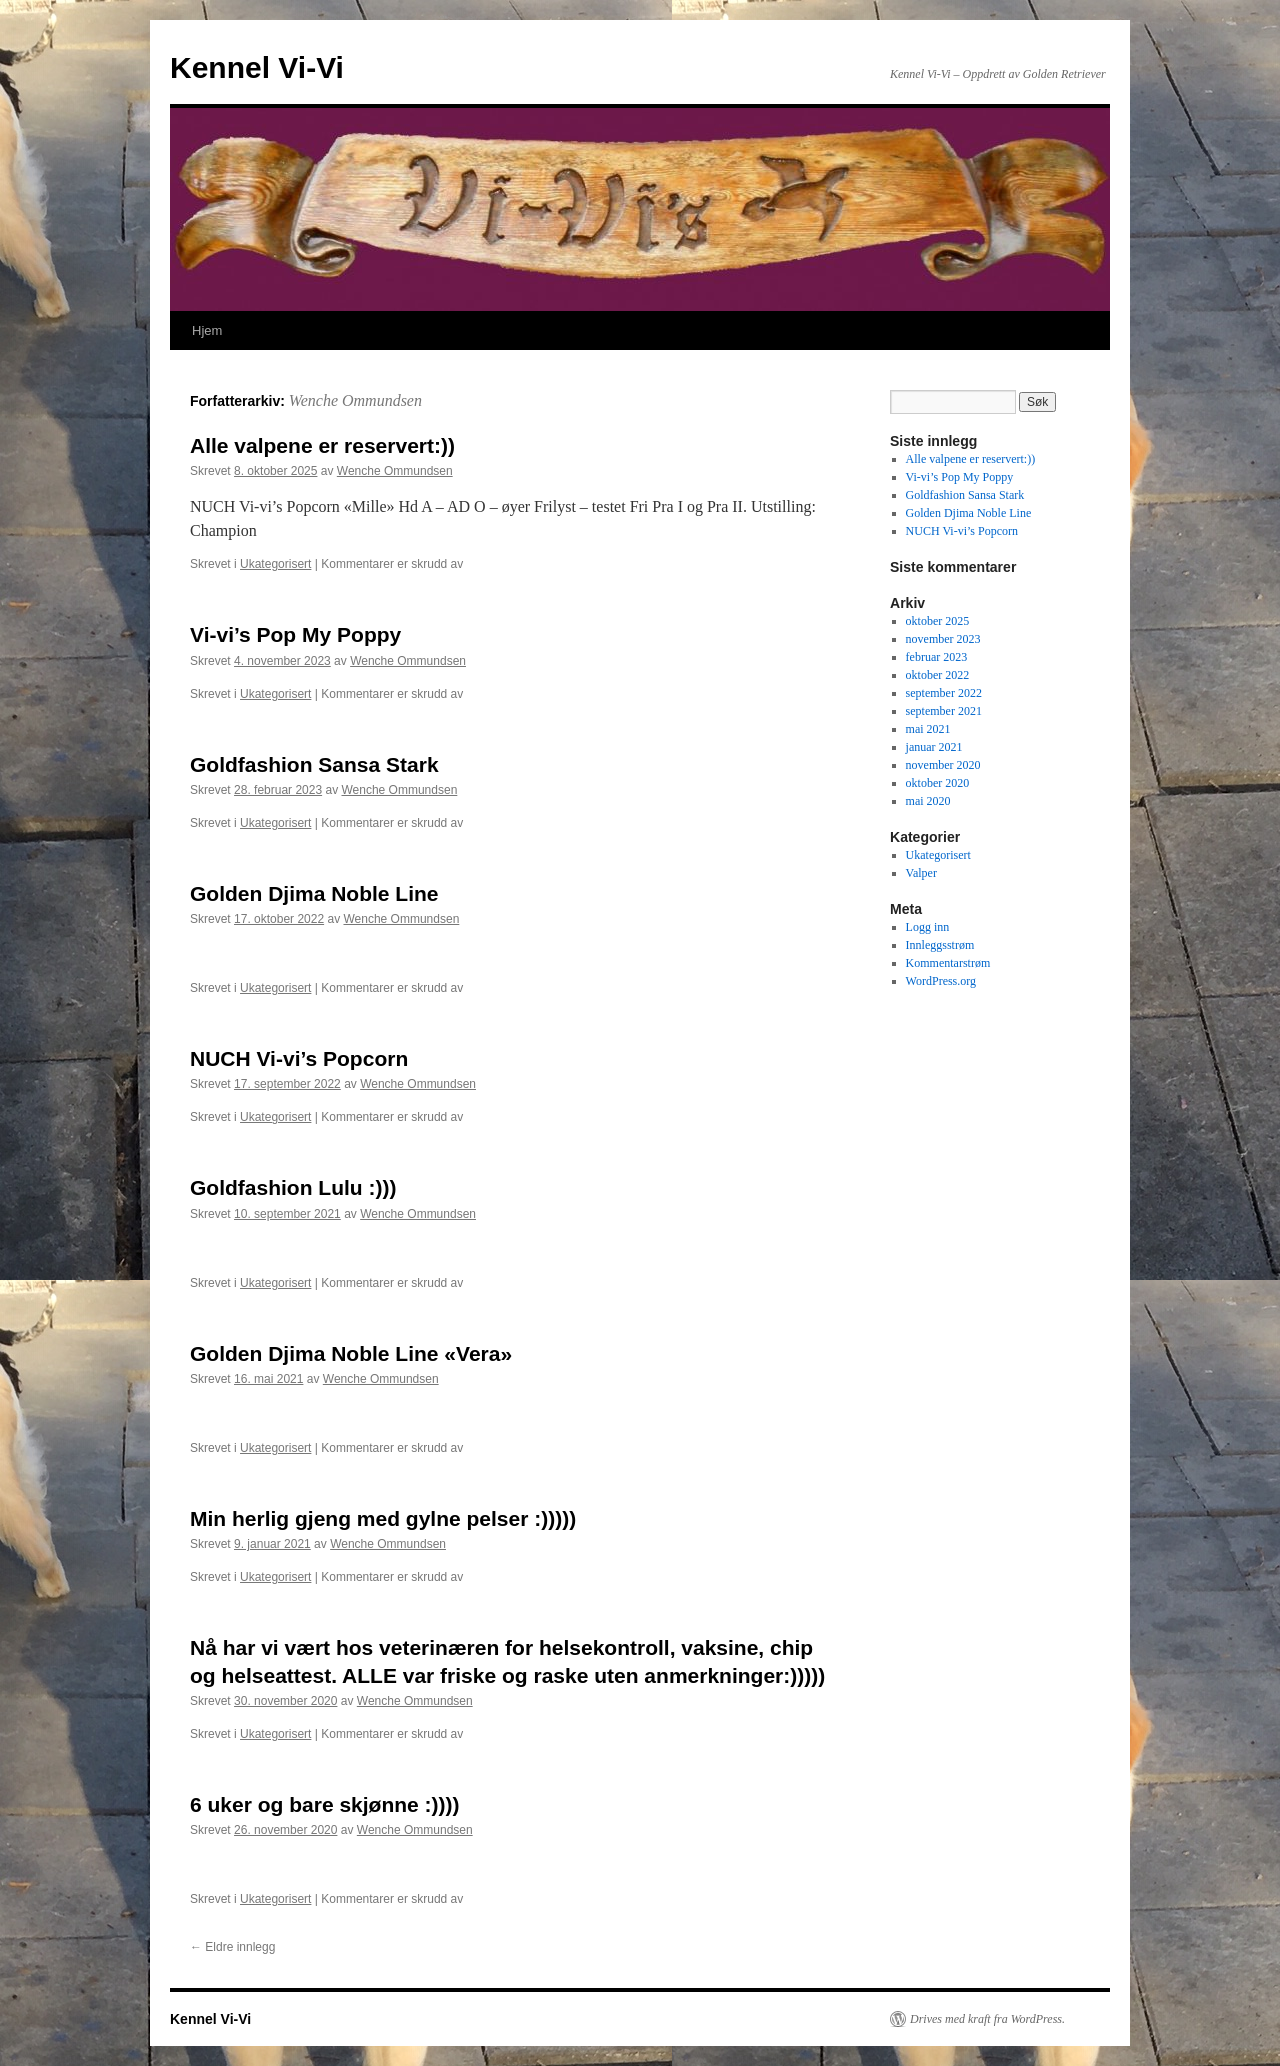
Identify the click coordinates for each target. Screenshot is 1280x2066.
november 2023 (943, 639)
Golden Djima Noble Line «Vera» (351, 1353)
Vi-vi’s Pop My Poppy (295, 634)
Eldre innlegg (232, 1947)
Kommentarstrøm (948, 963)
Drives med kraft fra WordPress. (987, 2019)
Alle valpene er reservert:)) (322, 445)
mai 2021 (928, 729)
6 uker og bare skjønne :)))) (325, 1804)
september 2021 (944, 711)
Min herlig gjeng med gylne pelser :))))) (383, 1518)
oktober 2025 (938, 621)
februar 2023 (937, 657)
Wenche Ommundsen (355, 400)
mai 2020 (928, 801)
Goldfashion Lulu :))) (293, 1187)
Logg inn (928, 927)
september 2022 (944, 693)
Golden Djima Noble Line (314, 893)
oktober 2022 (938, 675)
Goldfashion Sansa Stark (314, 764)
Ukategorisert (275, 564)
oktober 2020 (938, 783)
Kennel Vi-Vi (257, 67)
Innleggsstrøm (940, 945)
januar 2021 (934, 747)
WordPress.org (941, 981)
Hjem (207, 330)
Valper (921, 873)
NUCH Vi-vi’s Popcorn (299, 1058)
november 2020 (943, 765)
